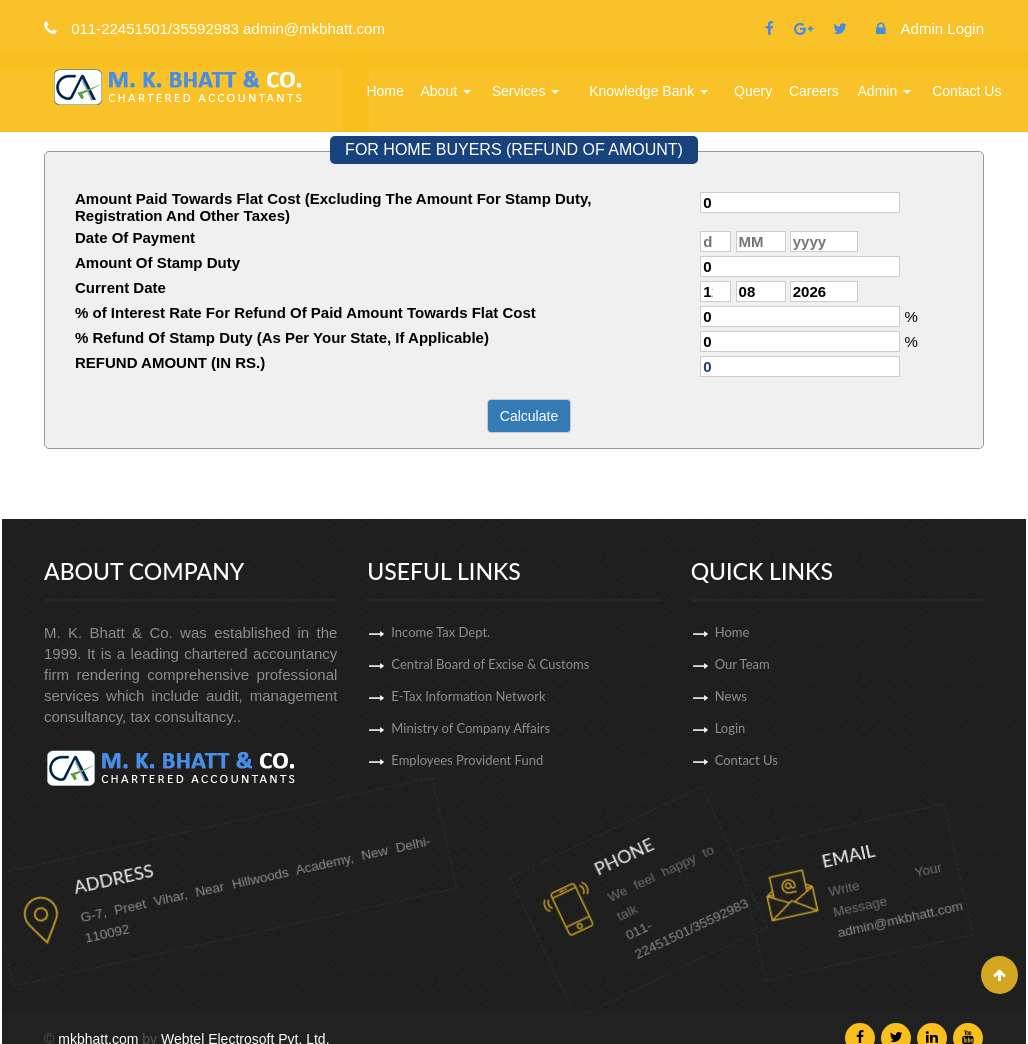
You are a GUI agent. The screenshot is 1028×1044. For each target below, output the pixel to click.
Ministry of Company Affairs (470, 740)
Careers (814, 91)
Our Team (846, 664)
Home (384, 91)
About (446, 91)
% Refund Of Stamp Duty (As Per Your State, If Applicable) (282, 337)
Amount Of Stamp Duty (157, 262)
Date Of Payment (135, 237)
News (835, 696)
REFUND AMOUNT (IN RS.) (170, 362)
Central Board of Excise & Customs (490, 676)
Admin (885, 91)
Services (526, 91)
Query (753, 91)
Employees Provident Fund (467, 772)
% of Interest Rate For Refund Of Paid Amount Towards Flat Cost (305, 312)
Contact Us (966, 91)
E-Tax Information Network (468, 708)
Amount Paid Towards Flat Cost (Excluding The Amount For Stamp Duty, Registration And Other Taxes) (333, 207)
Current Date (120, 287)
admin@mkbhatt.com (807, 872)
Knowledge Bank (648, 91)
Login (834, 728)
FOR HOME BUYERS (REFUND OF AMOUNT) (514, 149)
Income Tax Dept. (440, 644)
